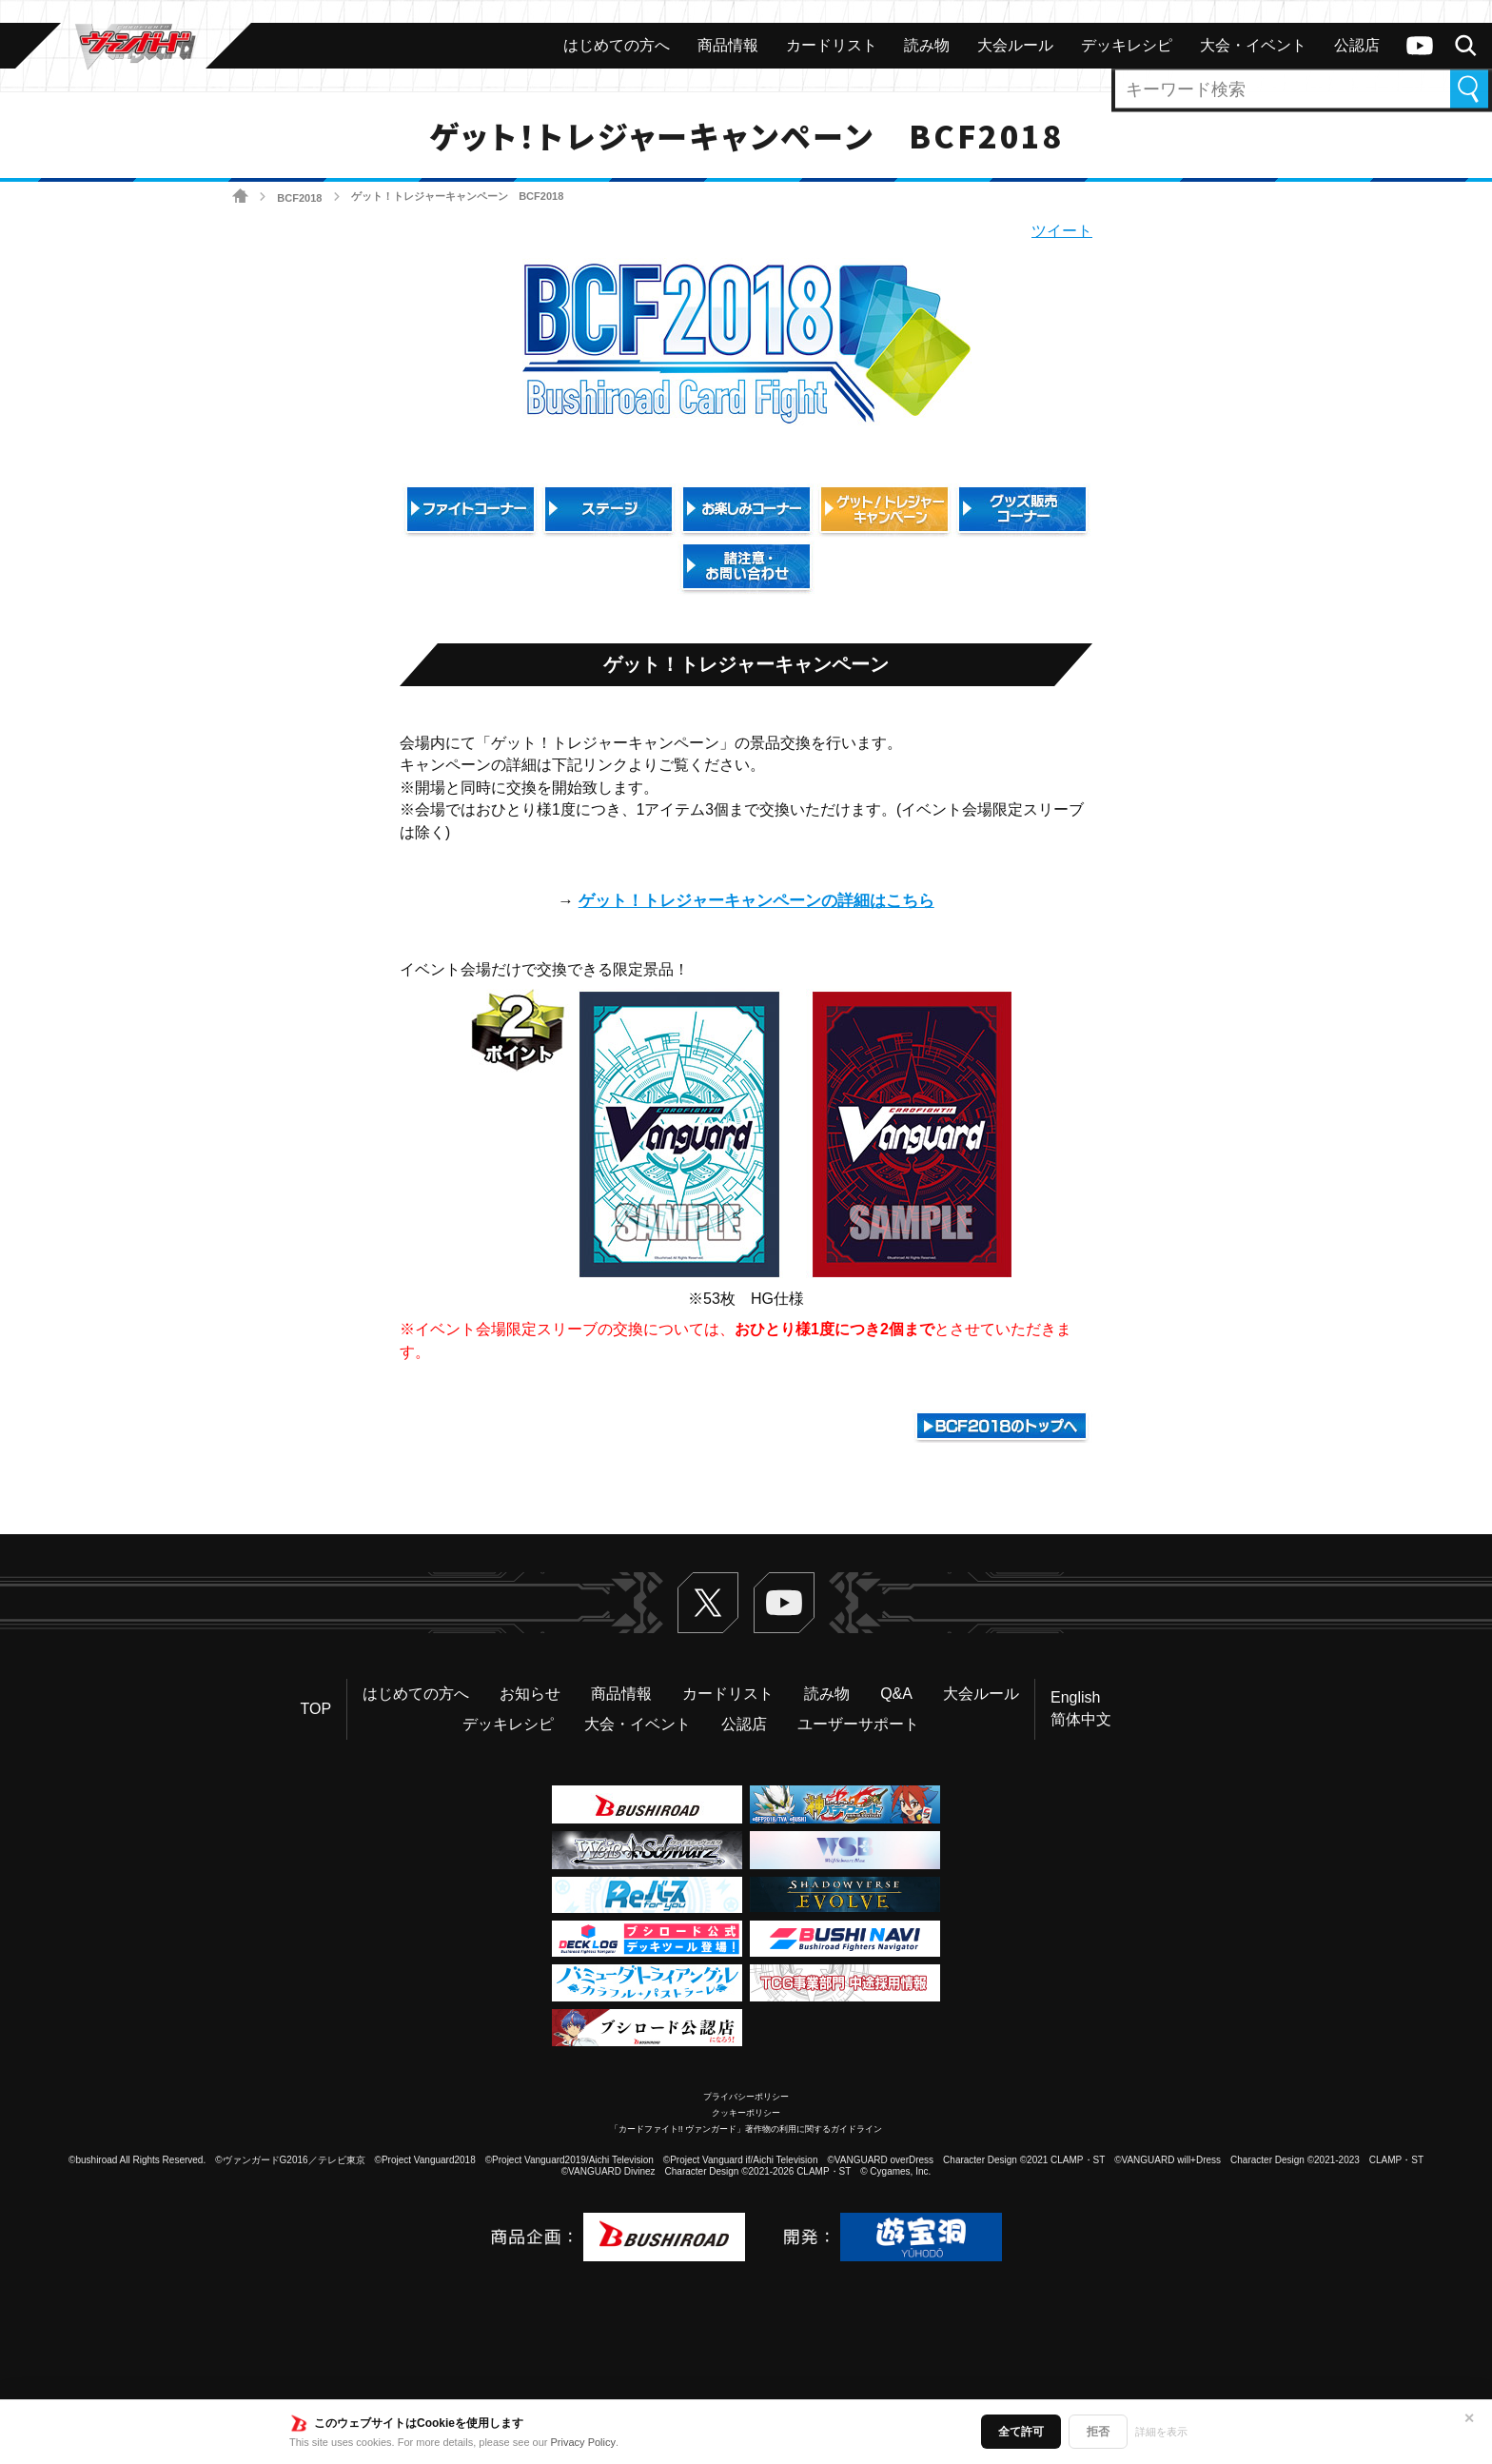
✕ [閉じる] (1469, 2418)
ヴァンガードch (1420, 46)
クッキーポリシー (746, 2113)
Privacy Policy (583, 2442)
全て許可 (1021, 2431)
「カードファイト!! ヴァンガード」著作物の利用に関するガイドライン (746, 2129)
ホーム (240, 196)
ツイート (1061, 231)
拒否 (1098, 2431)
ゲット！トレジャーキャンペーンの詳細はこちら (756, 901)
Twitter (707, 1602)
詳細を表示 (1161, 2431)
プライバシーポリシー (746, 2096)
